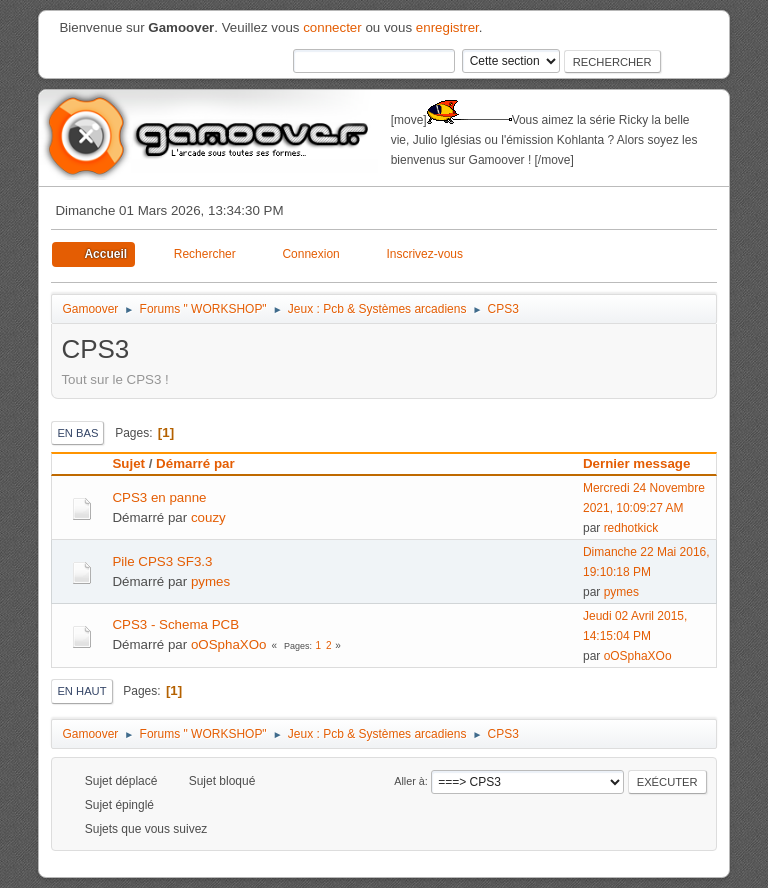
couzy (208, 517)
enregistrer (447, 27)
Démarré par (195, 463)
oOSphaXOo (229, 644)
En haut (81, 691)
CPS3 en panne (159, 497)
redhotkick (631, 528)
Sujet (128, 463)
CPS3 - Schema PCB (175, 624)
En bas (77, 433)
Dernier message (645, 463)
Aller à (409, 781)
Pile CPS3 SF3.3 (162, 561)
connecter (332, 27)
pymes (210, 581)
